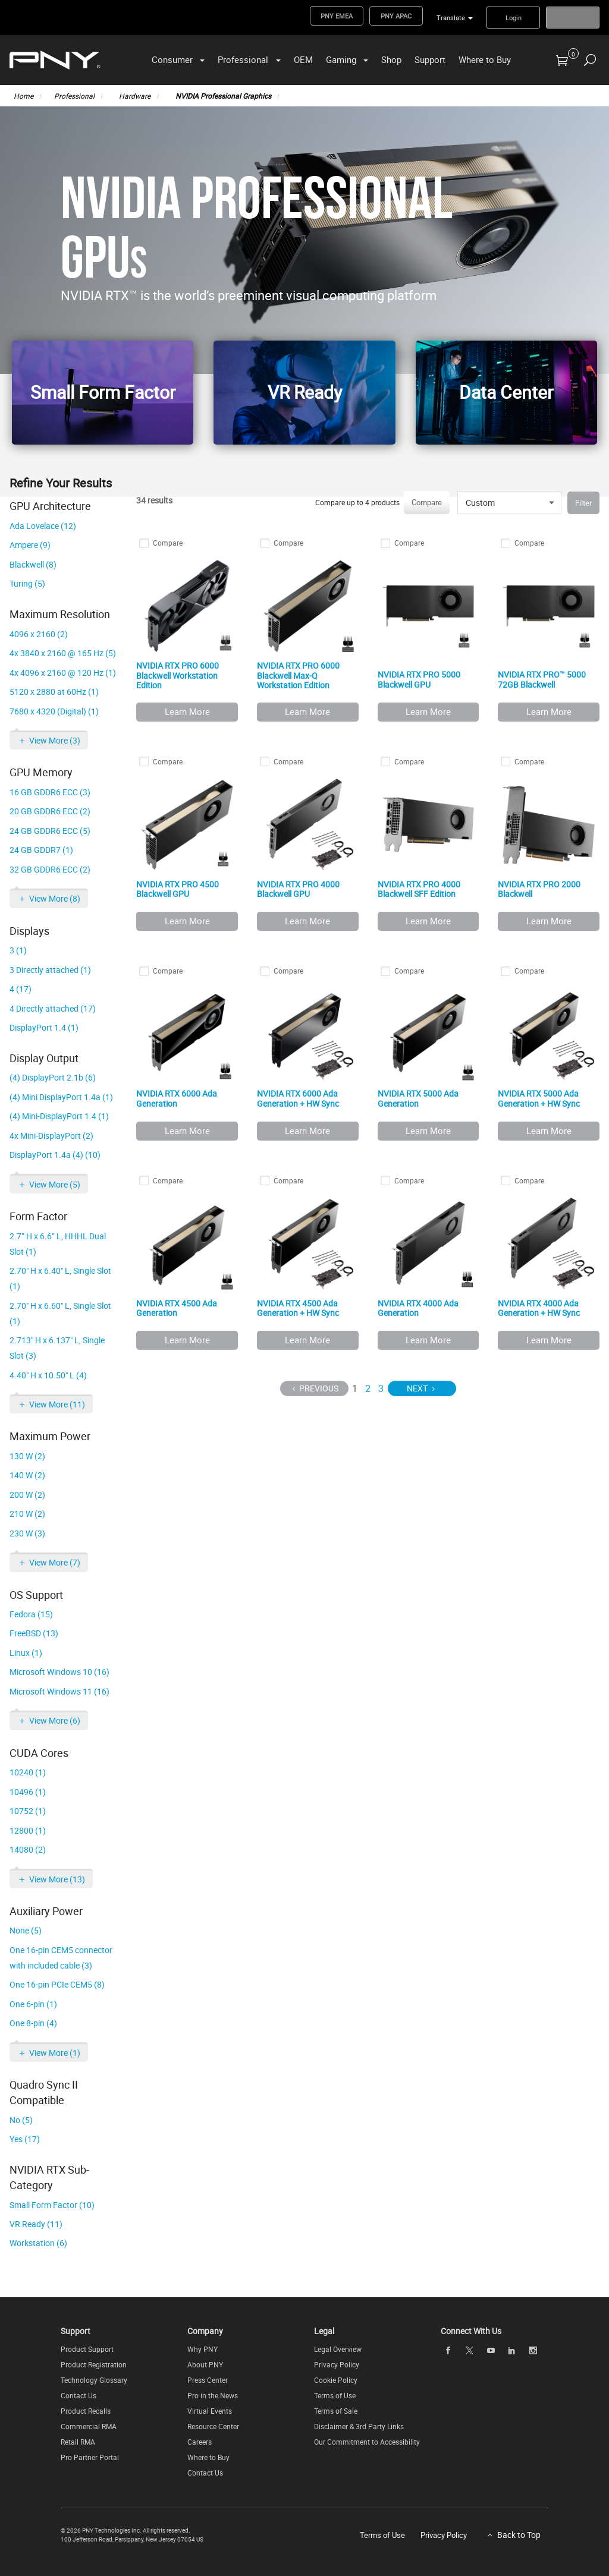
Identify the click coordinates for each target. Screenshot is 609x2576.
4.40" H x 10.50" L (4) (48, 1375)
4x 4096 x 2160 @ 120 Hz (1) (63, 672)
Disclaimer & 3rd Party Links (359, 2426)
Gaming (341, 59)
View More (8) (54, 898)
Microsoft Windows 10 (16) (59, 1671)
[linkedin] (512, 2350)
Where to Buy (485, 59)
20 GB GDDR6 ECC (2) (50, 811)
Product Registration (94, 2364)
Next (417, 1387)
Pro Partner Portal (90, 2457)
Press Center (207, 2380)
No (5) (21, 2119)
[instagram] (533, 2350)
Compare (427, 502)
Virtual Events (209, 2411)
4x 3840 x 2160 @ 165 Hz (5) (63, 653)
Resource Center (213, 2426)
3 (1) (18, 950)
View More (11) (57, 1404)
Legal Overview (338, 2349)
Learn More (187, 711)
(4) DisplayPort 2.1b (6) (53, 1077)
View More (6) (54, 1720)
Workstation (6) (38, 2243)
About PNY (205, 2364)
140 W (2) (27, 1475)
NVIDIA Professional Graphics (223, 95)
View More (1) (54, 2052)
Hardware (134, 95)
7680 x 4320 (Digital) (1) (54, 711)
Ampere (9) (30, 544)
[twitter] (469, 2350)
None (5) (26, 1930)
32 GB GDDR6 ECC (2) (50, 869)
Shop (391, 59)
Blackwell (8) (33, 564)
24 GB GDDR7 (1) (41, 849)
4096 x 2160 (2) (39, 634)
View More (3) (54, 740)
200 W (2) (27, 1494)
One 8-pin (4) (33, 2023)
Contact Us (78, 2395)
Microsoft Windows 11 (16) (59, 1691)
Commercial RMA (89, 2426)
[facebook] (448, 2350)
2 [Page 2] (368, 1387)
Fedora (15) (31, 1614)
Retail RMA (78, 2441)
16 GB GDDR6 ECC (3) (50, 792)
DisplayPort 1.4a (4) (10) (55, 1154)
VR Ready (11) (36, 2223)
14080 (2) (28, 1849)
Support (430, 59)
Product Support (87, 2349)
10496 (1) (28, 1791)
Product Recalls (86, 2411)
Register (572, 17)
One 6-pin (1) (33, 2004)
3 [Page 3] (381, 1387)
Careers (199, 2441)
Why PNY (202, 2349)
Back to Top (519, 2534)
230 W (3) (27, 1533)
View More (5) (54, 1184)
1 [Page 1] (354, 1387)
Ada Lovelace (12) (43, 525)
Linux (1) (26, 1652)
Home (23, 95)
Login (514, 17)
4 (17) (21, 988)
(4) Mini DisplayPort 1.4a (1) (61, 1097)
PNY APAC (396, 15)
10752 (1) (28, 1810)
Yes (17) (25, 2138)
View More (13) (57, 1879)
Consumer (172, 59)
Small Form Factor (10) (52, 2204)
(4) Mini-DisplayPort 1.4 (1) (59, 1116)
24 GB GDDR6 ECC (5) (50, 830)
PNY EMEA (337, 15)
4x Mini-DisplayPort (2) (51, 1135)
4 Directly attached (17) (53, 1008)
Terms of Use (335, 2395)
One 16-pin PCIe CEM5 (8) (57, 1984)
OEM (303, 59)
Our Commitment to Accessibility (367, 2441)
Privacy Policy (336, 2364)
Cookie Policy (335, 2380)
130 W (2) (27, 1456)
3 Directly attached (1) (50, 969)
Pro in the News (212, 2395)
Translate (451, 17)
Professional (243, 59)
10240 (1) (28, 1772)
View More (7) (54, 1562)
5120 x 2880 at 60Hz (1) (54, 691)
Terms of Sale (335, 2411)
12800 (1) (28, 1830)
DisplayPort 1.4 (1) (44, 1027)
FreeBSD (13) (34, 1633)
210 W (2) (27, 1513)
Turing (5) (27, 583)
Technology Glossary (94, 2380)
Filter (583, 502)
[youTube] (490, 2350)
